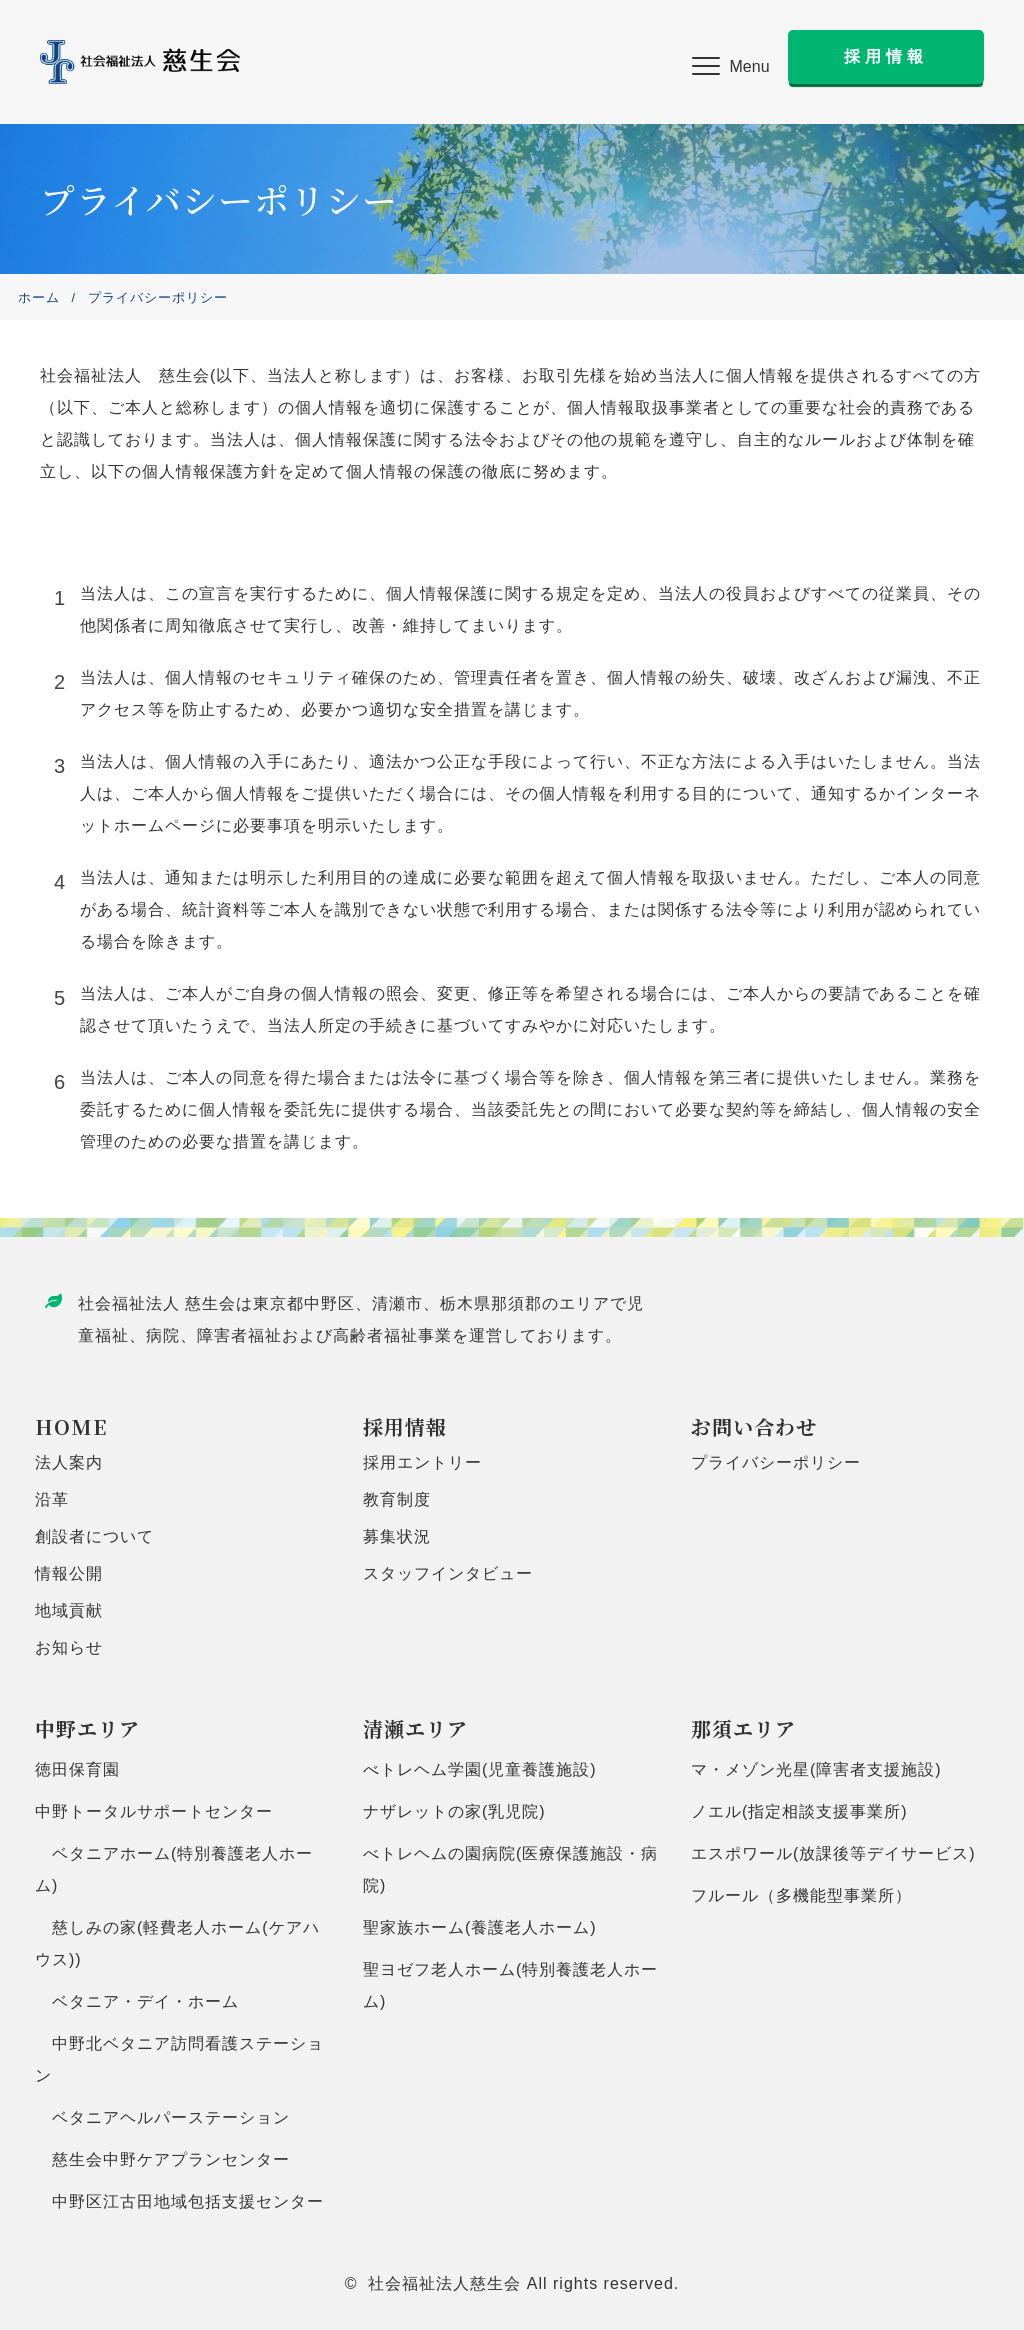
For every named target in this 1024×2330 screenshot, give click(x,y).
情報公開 (69, 1573)
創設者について (94, 1536)
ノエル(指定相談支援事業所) (799, 1811)
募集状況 (397, 1536)
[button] (731, 67)
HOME (71, 1426)
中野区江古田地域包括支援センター (179, 2201)
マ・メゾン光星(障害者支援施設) (816, 1769)
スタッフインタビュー (448, 1573)
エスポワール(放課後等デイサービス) (833, 1853)
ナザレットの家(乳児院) (454, 1811)
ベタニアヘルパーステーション (162, 2117)
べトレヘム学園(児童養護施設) (480, 1769)
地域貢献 (69, 1610)
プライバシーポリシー (776, 1462)
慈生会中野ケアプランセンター (162, 2159)
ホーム (39, 297)
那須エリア (743, 1728)
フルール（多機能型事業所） (801, 1895)
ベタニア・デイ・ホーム (137, 2001)
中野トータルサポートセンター (154, 1811)
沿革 (52, 1499)
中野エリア (87, 1728)
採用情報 (405, 1426)
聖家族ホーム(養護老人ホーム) (480, 1927)
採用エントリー (422, 1462)
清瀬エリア (415, 1728)
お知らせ (69, 1647)
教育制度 (397, 1499)
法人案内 (69, 1462)
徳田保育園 (77, 1769)
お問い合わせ (754, 1426)
